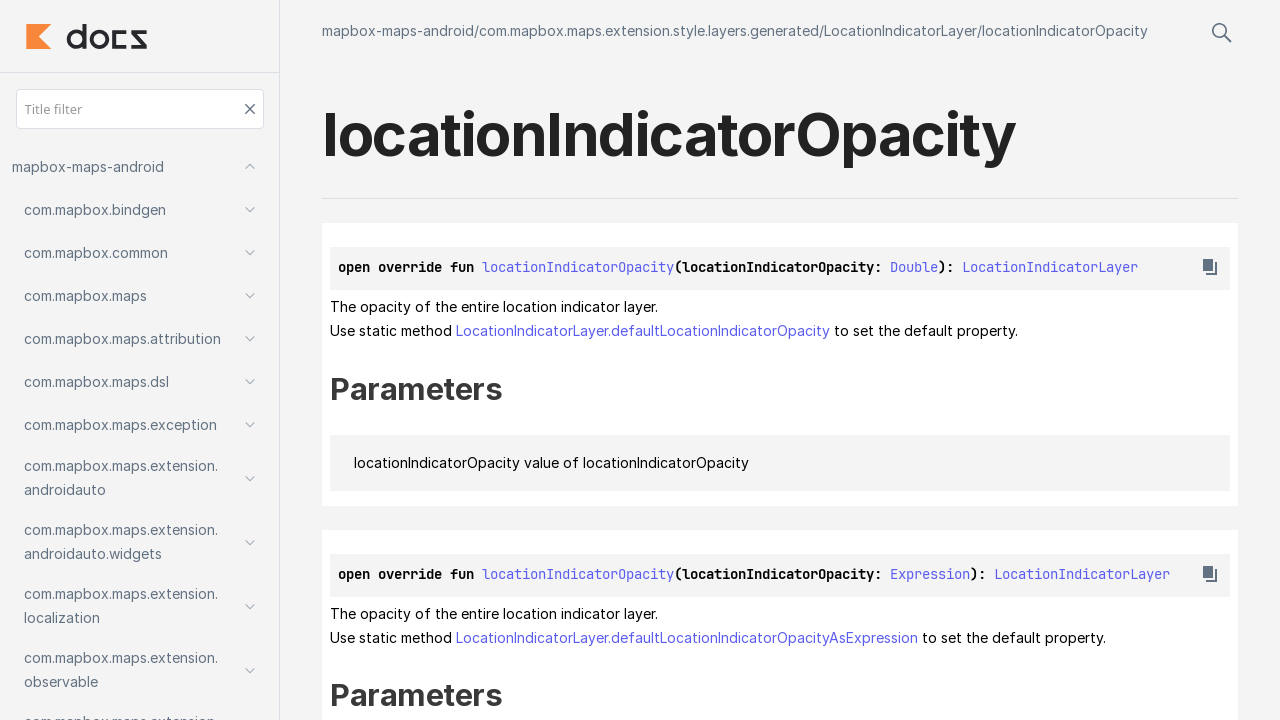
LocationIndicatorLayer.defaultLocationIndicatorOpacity (643, 330)
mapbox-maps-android (398, 30)
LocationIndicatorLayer (900, 30)
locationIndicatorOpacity (1065, 30)
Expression (930, 574)
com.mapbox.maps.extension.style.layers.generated (649, 30)
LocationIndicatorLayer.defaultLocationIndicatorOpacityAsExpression (687, 637)
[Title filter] (140, 109)
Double (914, 267)
